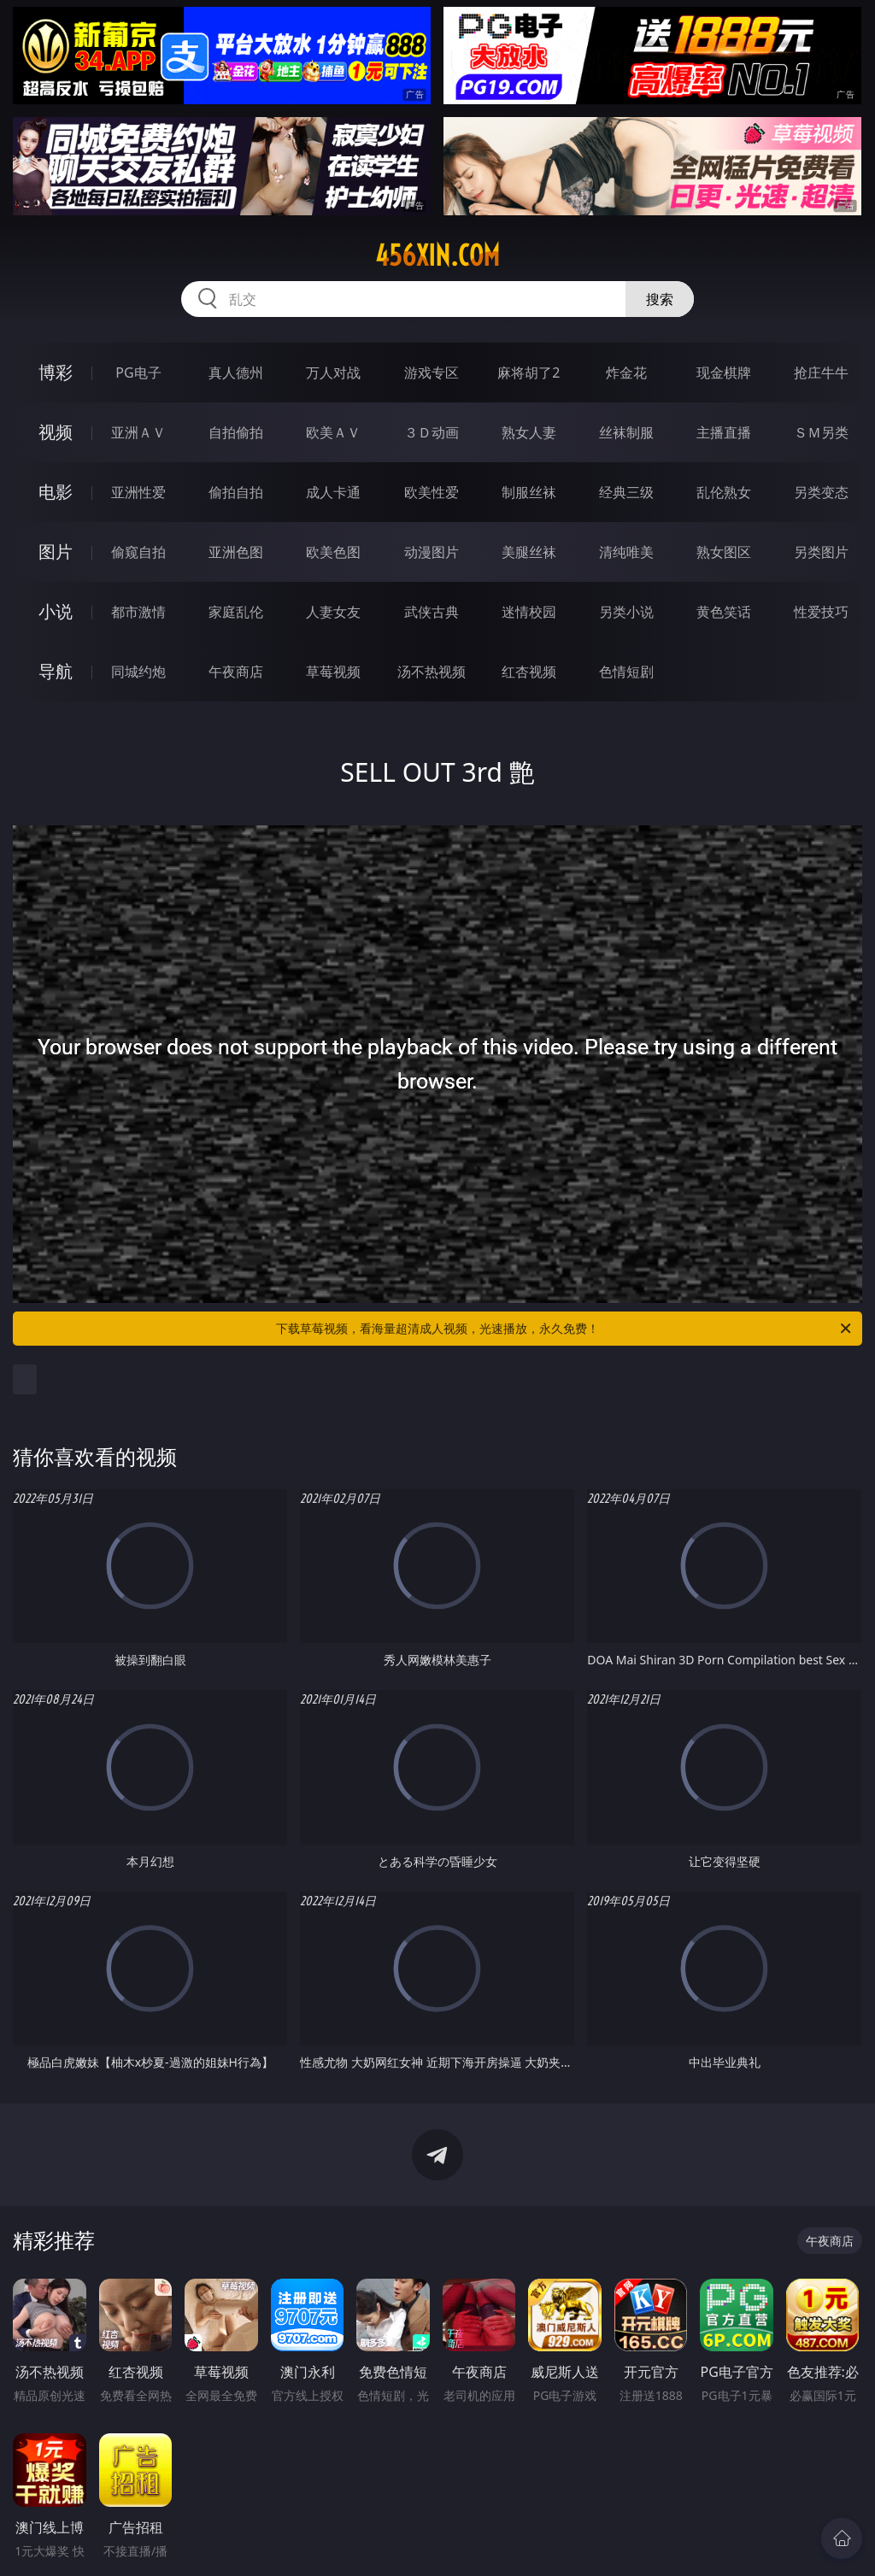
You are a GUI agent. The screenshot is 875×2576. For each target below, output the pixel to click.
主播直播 (723, 432)
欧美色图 (333, 552)
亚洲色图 (235, 552)
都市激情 (138, 611)
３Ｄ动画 (431, 432)
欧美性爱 (431, 492)
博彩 (55, 372)
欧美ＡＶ (333, 432)
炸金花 (626, 372)
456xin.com (437, 255)
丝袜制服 (626, 432)
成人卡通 (333, 492)
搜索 (659, 299)
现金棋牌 (723, 372)
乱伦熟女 (723, 492)
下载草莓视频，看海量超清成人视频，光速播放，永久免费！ (565, 1328)
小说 (55, 611)
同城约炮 (138, 671)
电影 (55, 491)
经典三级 (626, 492)
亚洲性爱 (138, 492)
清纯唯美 (626, 552)
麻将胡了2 (528, 372)
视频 (55, 431)
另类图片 (821, 552)
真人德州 (235, 372)
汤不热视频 (431, 671)
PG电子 (138, 372)
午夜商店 (235, 671)
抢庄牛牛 (821, 372)
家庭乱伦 (235, 611)
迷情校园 (529, 611)
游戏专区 (431, 372)
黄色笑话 (723, 611)
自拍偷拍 (235, 432)
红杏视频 (529, 671)
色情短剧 (626, 671)
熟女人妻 (529, 432)
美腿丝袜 (529, 552)
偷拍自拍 (235, 492)
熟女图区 (723, 552)
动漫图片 (431, 552)
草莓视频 (333, 671)
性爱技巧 (821, 611)
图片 (55, 551)
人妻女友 (333, 611)
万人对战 (333, 372)
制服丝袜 (529, 492)
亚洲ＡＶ (138, 432)
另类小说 (626, 611)
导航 (55, 671)
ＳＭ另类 (821, 432)
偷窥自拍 (138, 552)
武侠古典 (431, 611)
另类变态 (821, 492)
